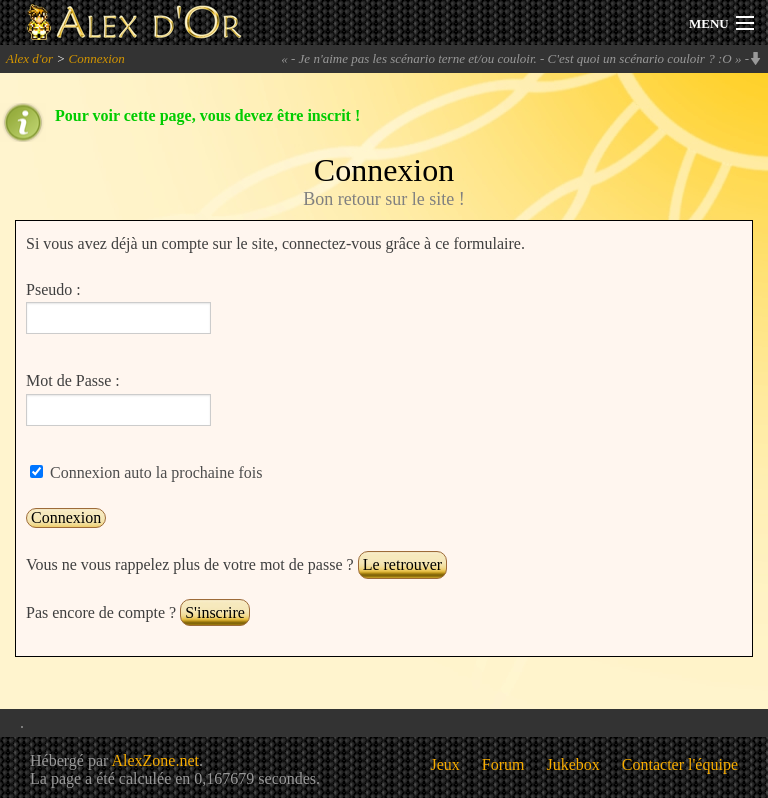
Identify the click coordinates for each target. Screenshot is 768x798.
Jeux (445, 764)
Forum (503, 764)
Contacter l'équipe (680, 764)
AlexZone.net (155, 760)
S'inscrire (215, 612)
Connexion (96, 58)
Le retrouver (403, 564)
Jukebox (573, 764)
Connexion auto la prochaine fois (154, 472)
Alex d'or (29, 58)
